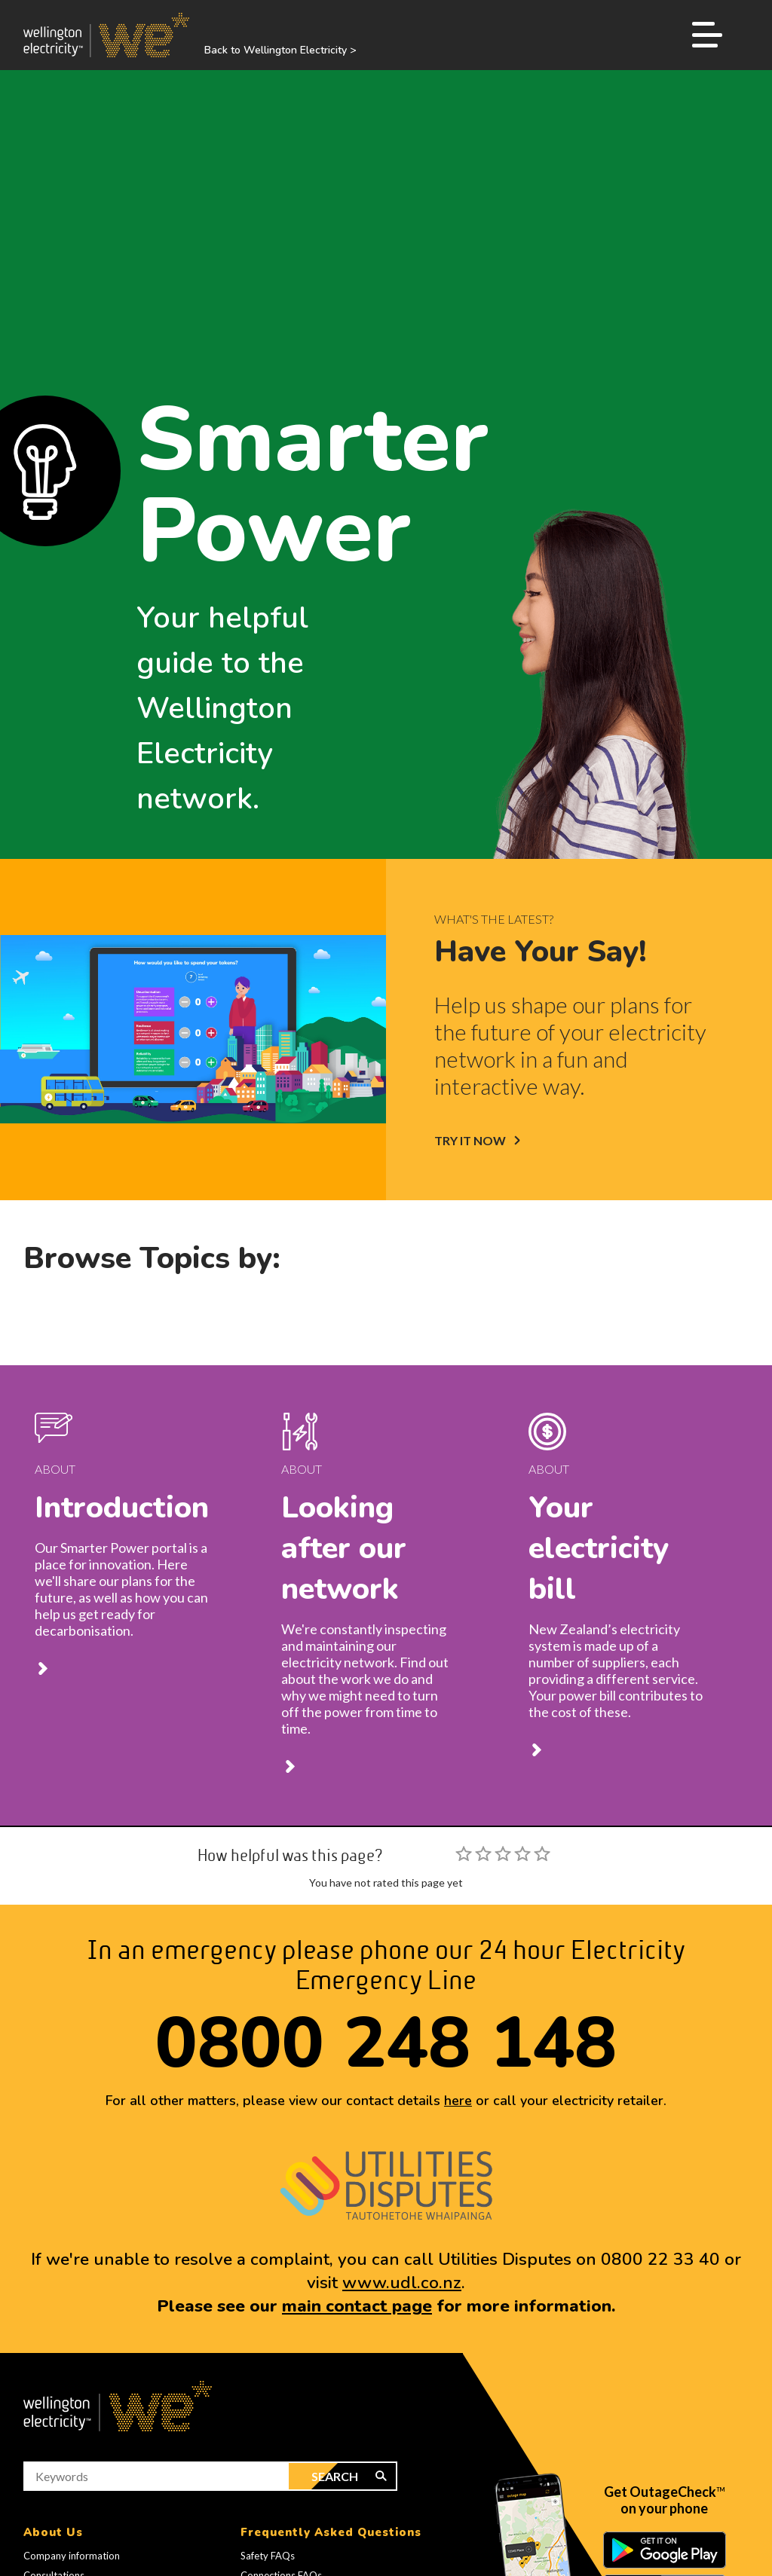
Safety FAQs (267, 2556)
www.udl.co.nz (401, 2282)
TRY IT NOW (470, 1140)
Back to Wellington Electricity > (280, 50)
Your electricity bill (598, 1548)
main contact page (357, 2306)
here (458, 2101)
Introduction (122, 1507)
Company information (71, 2556)
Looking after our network (343, 1548)
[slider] (503, 1853)
